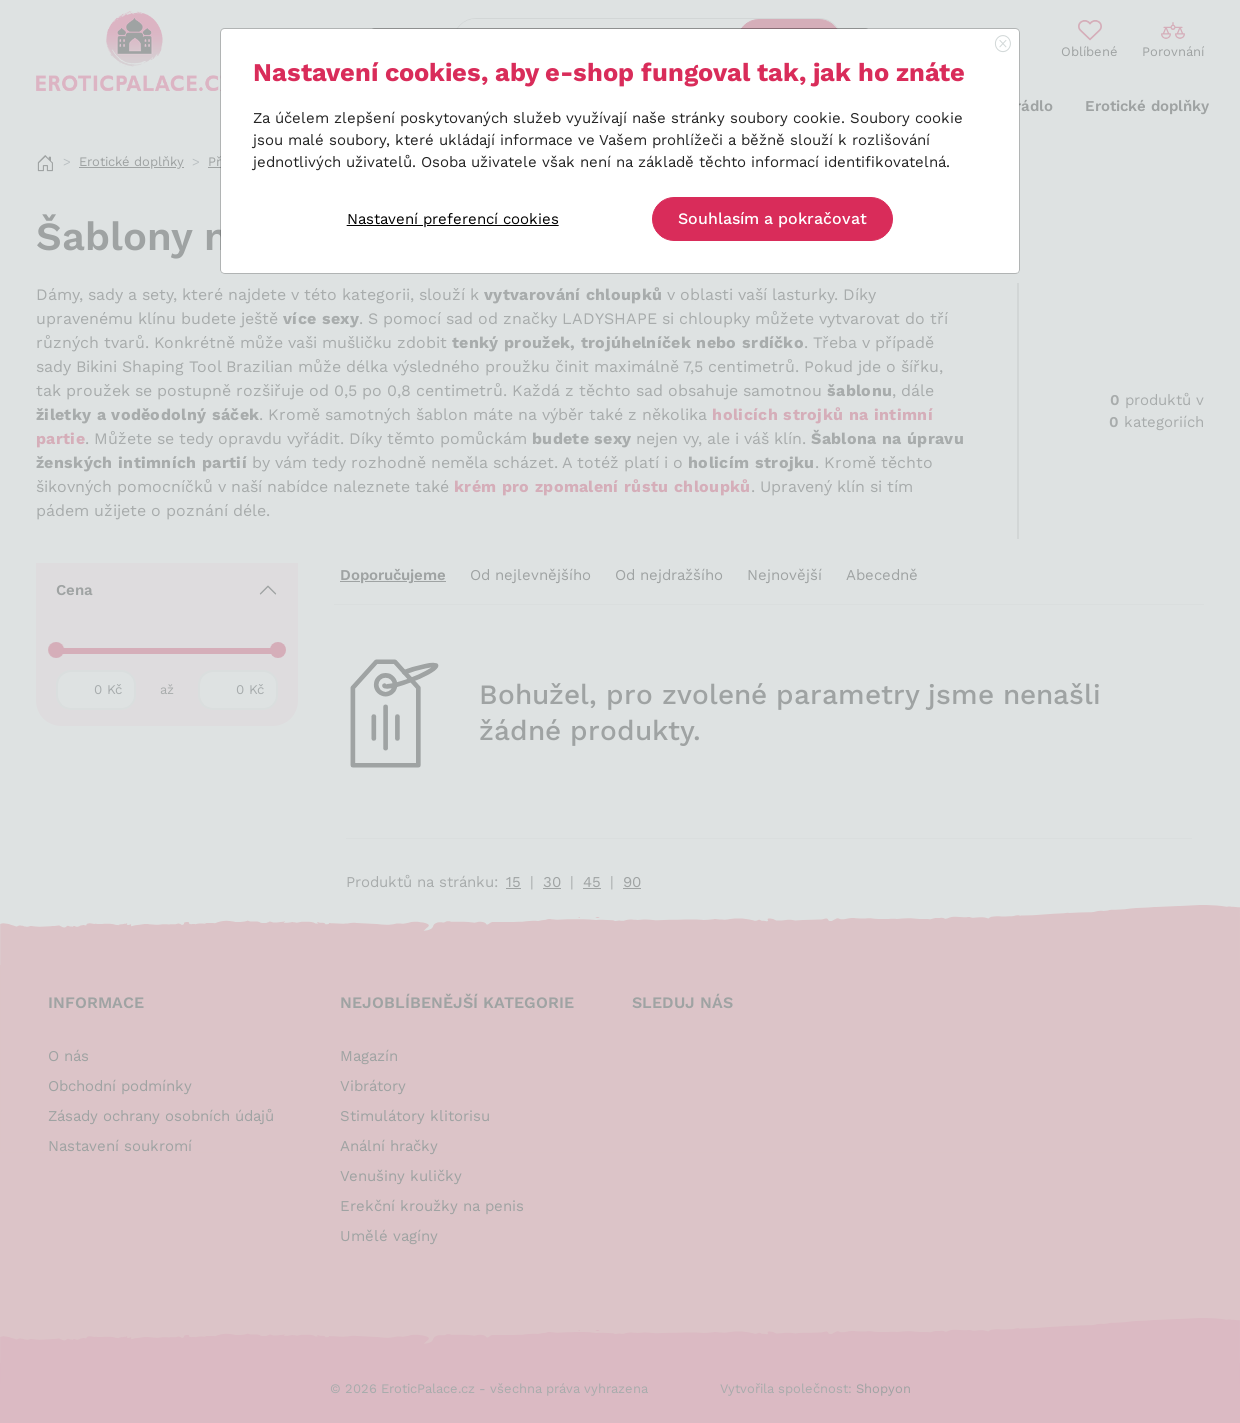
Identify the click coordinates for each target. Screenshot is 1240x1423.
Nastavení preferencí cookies (453, 219)
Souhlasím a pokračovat (772, 218)
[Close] (1003, 45)
